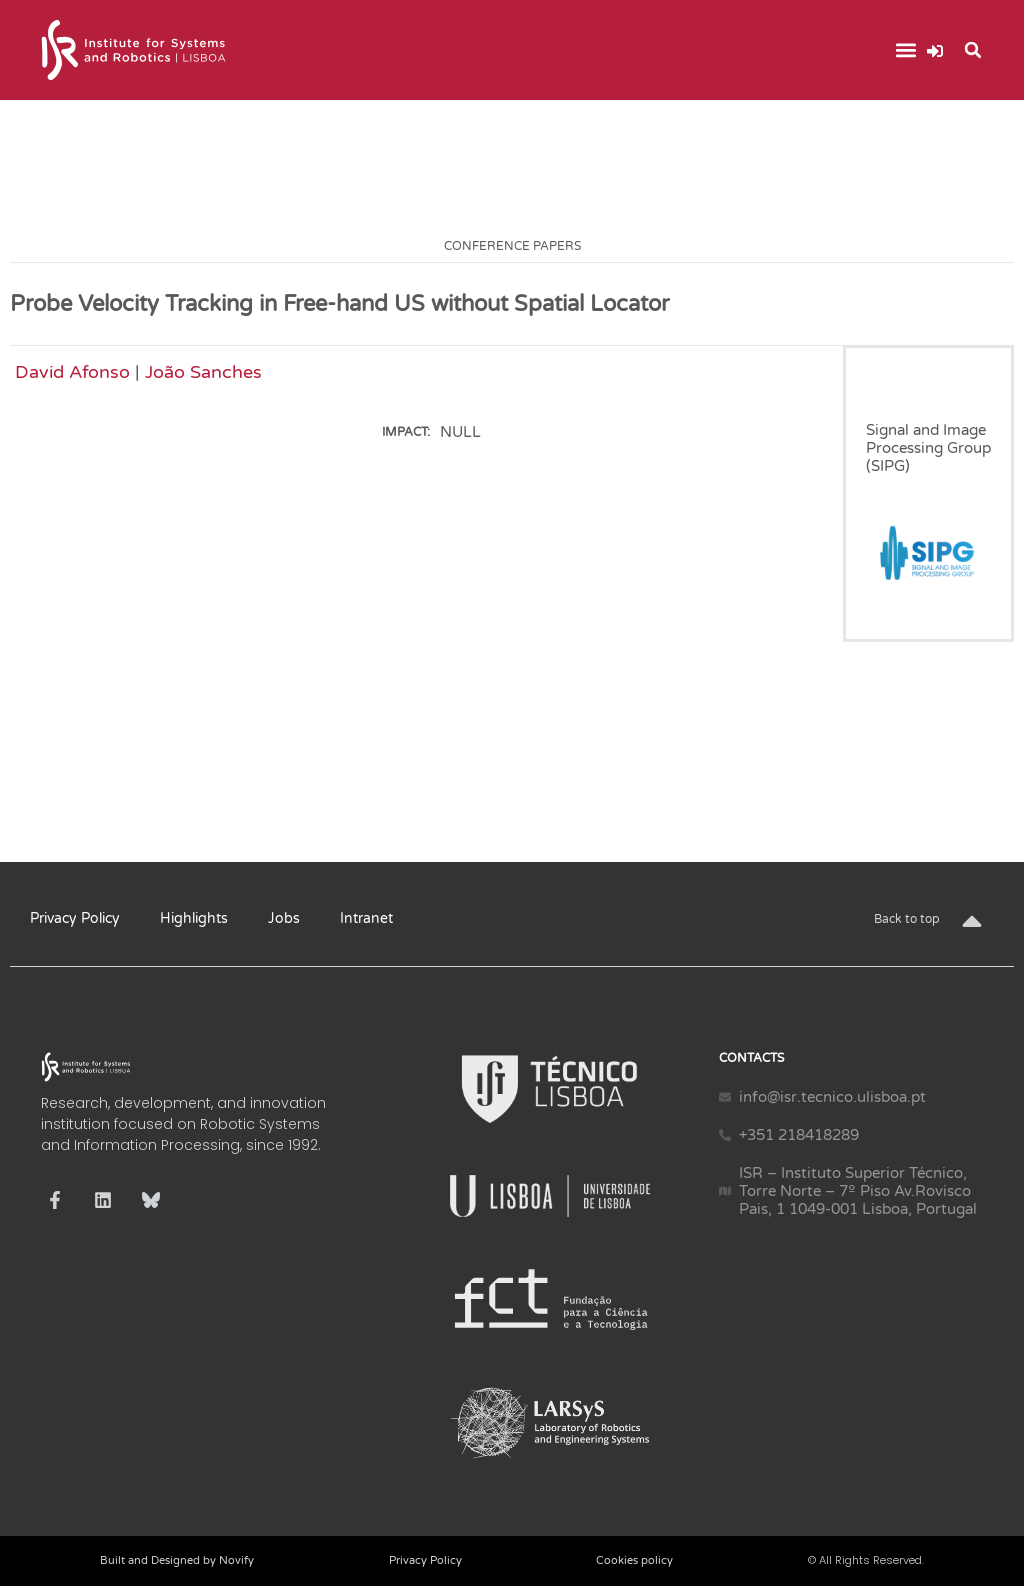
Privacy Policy (75, 918)
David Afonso (72, 372)
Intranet (366, 918)
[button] (905, 50)
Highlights (194, 918)
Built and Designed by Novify (177, 1560)
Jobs (284, 918)
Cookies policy (634, 1560)
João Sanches (203, 372)
